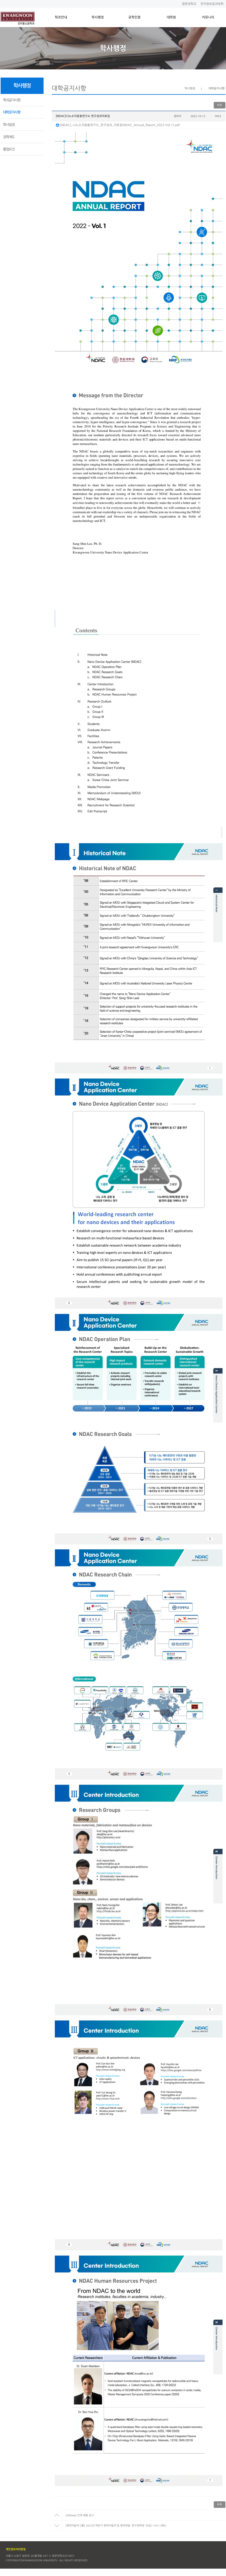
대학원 (171, 17)
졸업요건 (9, 149)
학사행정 (97, 17)
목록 (219, 105)
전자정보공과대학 (212, 3)
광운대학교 (189, 3)
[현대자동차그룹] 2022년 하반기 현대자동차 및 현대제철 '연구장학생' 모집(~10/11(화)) (116, 2525)
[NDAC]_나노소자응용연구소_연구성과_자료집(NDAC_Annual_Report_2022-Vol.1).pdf (118, 124)
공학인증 (134, 17)
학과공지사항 (11, 100)
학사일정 (9, 124)
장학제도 (9, 137)
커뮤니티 (208, 17)
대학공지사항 (11, 112)
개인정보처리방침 (16, 2549)
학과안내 (61, 17)
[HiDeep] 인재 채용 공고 (80, 2515)
